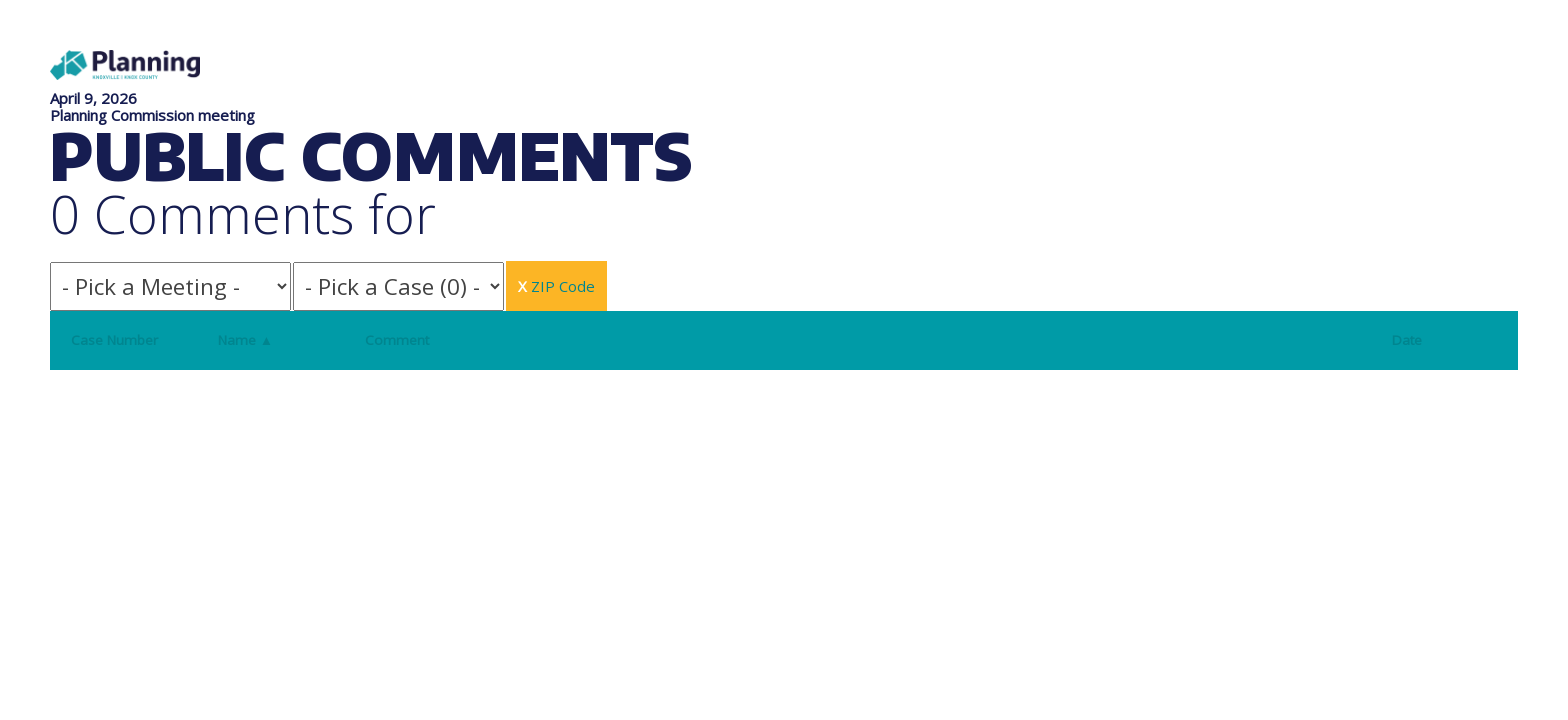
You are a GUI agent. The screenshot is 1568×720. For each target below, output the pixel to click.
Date (1407, 340)
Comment (397, 340)
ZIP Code (556, 286)
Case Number (114, 340)
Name (245, 340)
